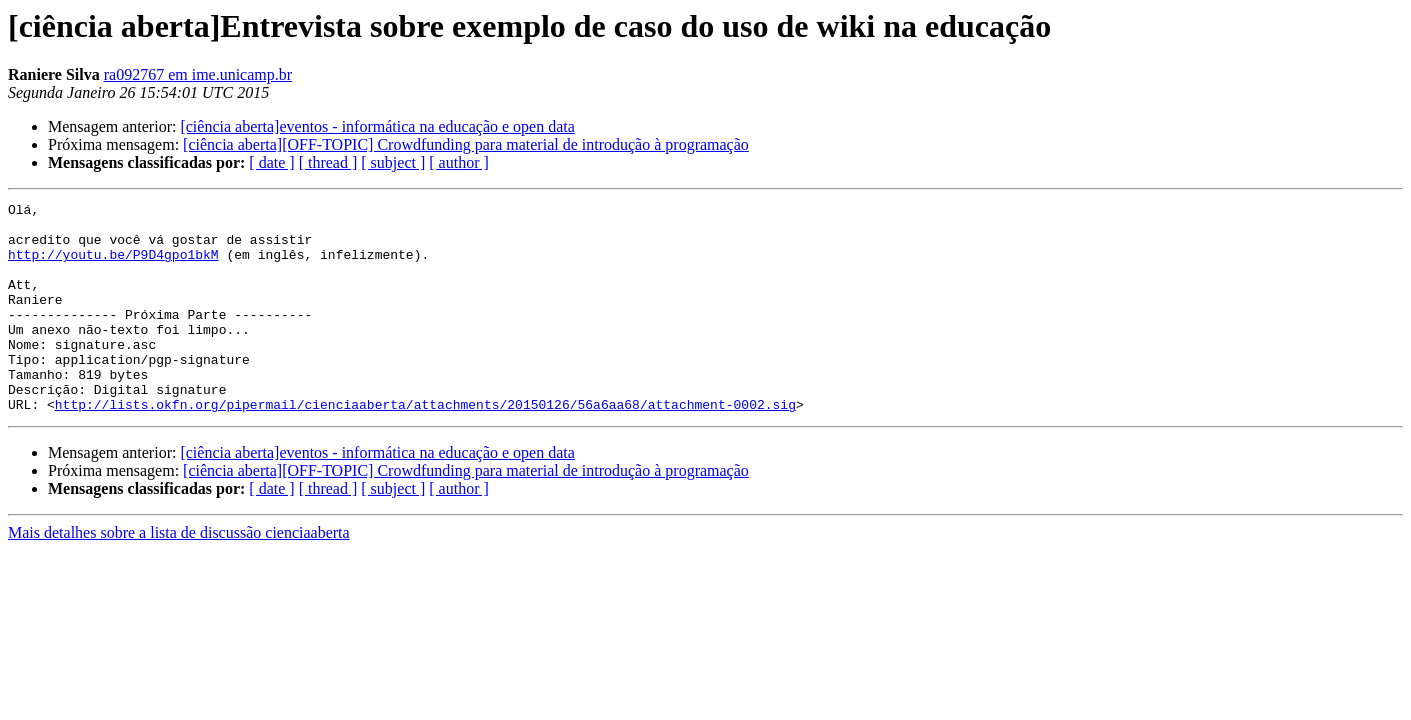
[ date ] (271, 162)
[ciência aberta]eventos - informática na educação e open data (377, 126)
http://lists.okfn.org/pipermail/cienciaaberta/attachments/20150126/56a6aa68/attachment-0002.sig (425, 446)
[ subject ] (393, 162)
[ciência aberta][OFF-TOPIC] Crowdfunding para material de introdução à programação (466, 144)
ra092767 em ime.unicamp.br (198, 74)
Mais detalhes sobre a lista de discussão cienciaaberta (179, 574)
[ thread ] (328, 162)
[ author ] (459, 162)
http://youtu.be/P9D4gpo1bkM (113, 266)
